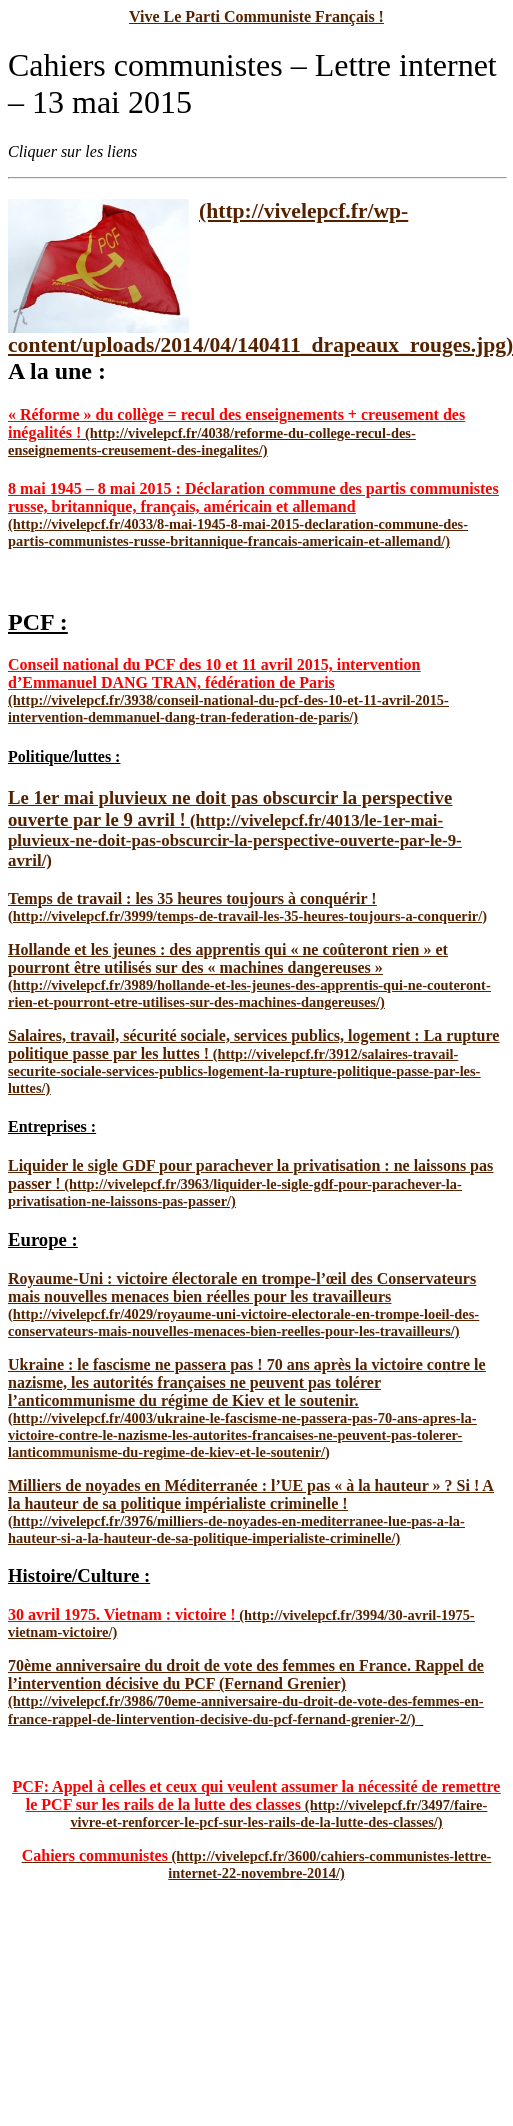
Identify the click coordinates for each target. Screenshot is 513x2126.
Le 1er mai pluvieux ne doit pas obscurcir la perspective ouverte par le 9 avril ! (230, 808)
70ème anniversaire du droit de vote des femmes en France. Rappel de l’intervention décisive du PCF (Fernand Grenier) (246, 1674)
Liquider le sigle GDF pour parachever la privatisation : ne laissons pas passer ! (250, 1174)
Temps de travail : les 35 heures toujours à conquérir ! (192, 898)
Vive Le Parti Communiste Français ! (256, 16)
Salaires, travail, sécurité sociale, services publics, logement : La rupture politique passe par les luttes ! (253, 1044)
